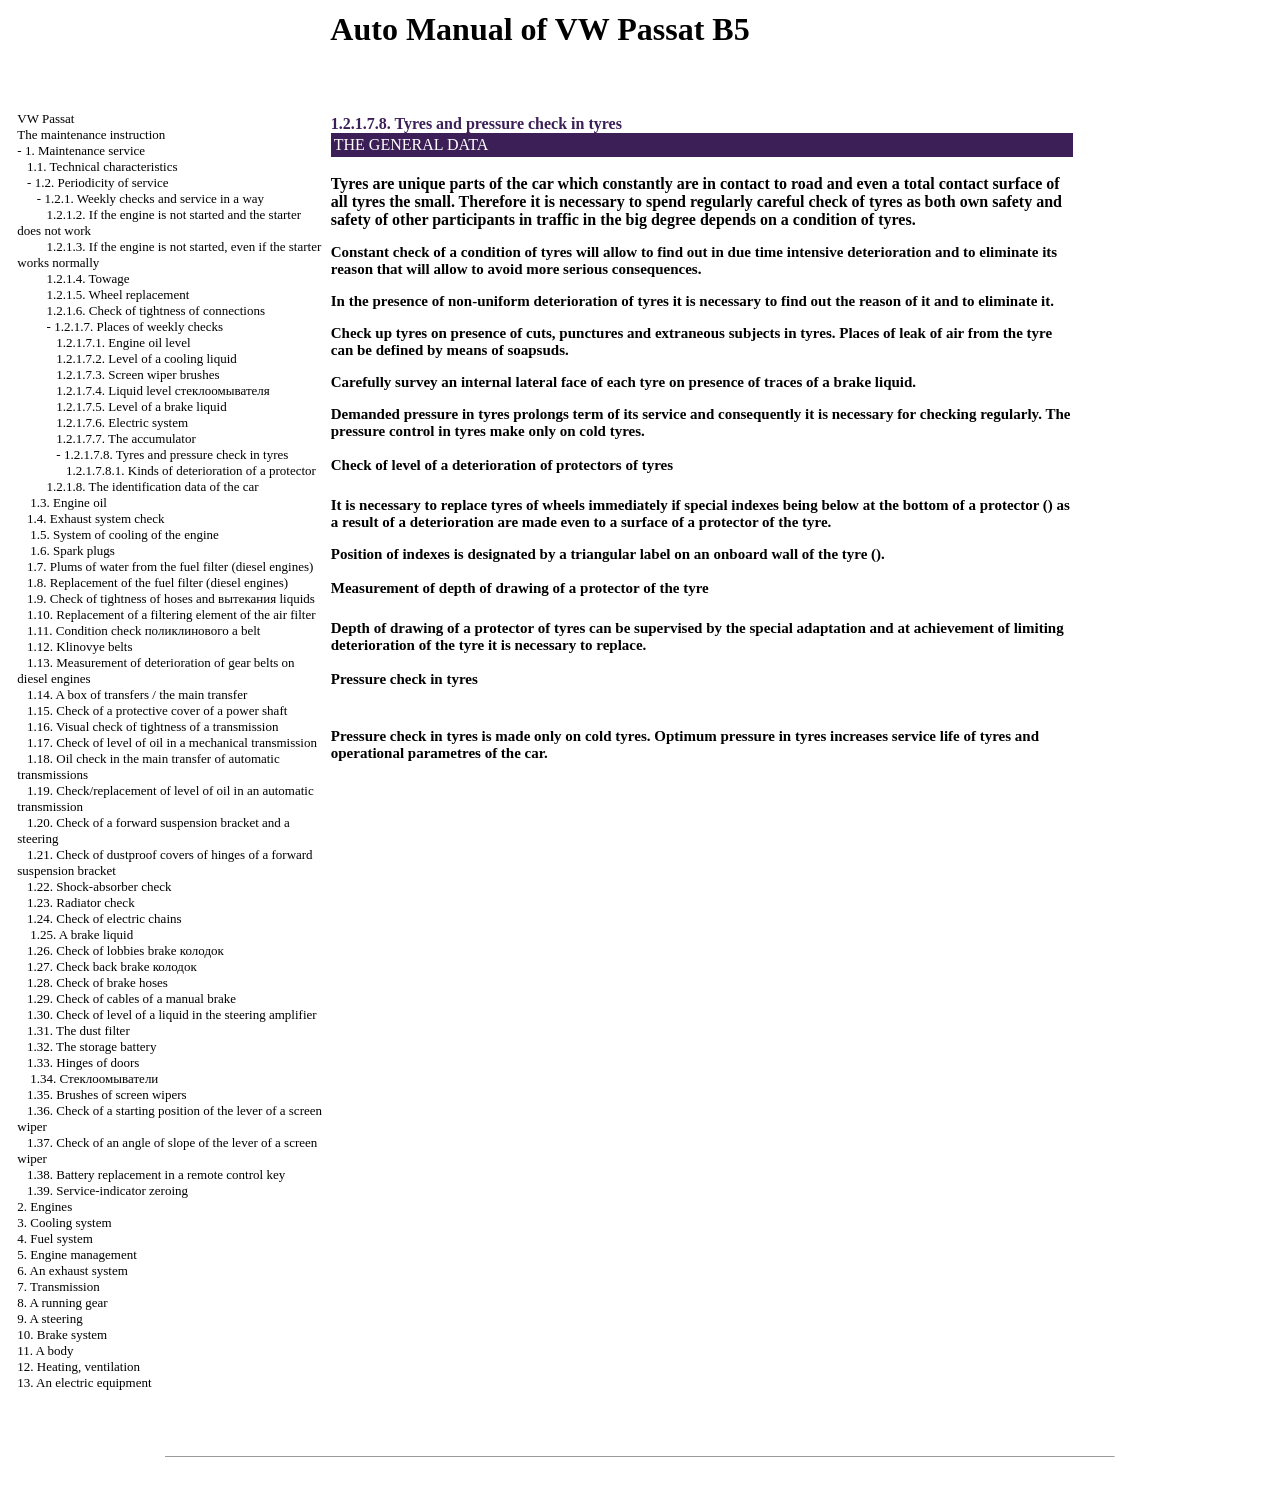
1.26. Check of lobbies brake (125, 950)
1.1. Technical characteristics (102, 166)
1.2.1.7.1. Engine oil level (123, 342)
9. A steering (49, 1318)
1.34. (94, 1078)
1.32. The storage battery (91, 1046)
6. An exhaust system (72, 1270)
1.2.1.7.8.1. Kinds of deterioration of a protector (191, 470)
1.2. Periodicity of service (102, 182)
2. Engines (44, 1206)
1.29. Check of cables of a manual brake (131, 998)
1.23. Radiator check (81, 902)
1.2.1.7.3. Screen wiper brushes (137, 374)
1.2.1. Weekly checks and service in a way (154, 198)
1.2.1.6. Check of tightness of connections (156, 310)
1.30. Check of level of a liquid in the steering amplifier (172, 1014)
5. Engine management (77, 1254)
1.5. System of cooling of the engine (124, 534)
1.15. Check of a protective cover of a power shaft (157, 710)
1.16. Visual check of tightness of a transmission (152, 726)
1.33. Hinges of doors (83, 1062)
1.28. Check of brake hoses (97, 982)
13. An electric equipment (84, 1382)
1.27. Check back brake (112, 966)
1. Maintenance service (85, 150)
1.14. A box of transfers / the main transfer (137, 694)
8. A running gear (62, 1302)
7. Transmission (58, 1286)
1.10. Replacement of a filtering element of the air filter (171, 614)
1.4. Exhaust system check (96, 518)
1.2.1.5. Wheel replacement (118, 294)
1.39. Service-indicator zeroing (107, 1190)
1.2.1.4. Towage (88, 278)
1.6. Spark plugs (72, 550)
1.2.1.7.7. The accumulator (125, 438)
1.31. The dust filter (78, 1030)
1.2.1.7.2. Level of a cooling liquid (146, 358)
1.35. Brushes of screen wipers (107, 1094)
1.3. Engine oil (68, 502)
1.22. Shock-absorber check (99, 886)
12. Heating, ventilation (78, 1366)
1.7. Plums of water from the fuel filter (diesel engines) (170, 566)
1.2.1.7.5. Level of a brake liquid (141, 406)
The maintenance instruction (91, 134)
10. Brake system (62, 1334)
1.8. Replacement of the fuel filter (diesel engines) (157, 582)
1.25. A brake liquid (81, 934)
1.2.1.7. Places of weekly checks (138, 326)
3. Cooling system (64, 1222)
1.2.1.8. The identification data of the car (153, 486)
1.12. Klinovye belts (79, 646)
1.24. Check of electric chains (104, 918)
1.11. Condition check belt (143, 630)
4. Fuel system (54, 1238)
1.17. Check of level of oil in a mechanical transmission (172, 742)
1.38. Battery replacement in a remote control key (156, 1174)
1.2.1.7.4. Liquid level (163, 390)
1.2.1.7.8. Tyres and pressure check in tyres (176, 454)
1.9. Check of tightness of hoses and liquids (171, 598)
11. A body (45, 1350)
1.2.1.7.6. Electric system (122, 422)
